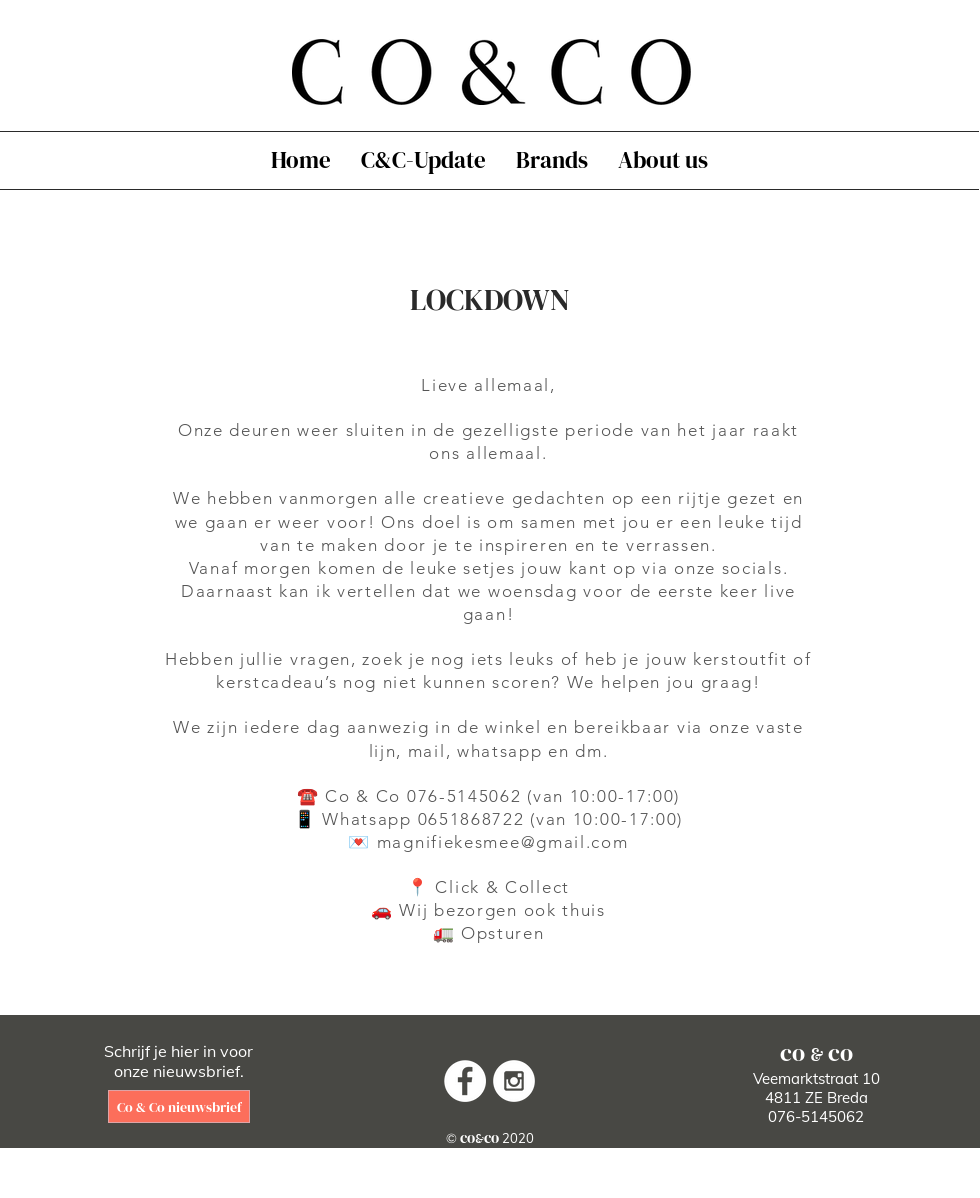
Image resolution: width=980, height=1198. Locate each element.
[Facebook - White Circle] (465, 1081)
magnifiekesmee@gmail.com (503, 842)
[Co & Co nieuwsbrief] (179, 1106)
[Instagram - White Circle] (514, 1081)
